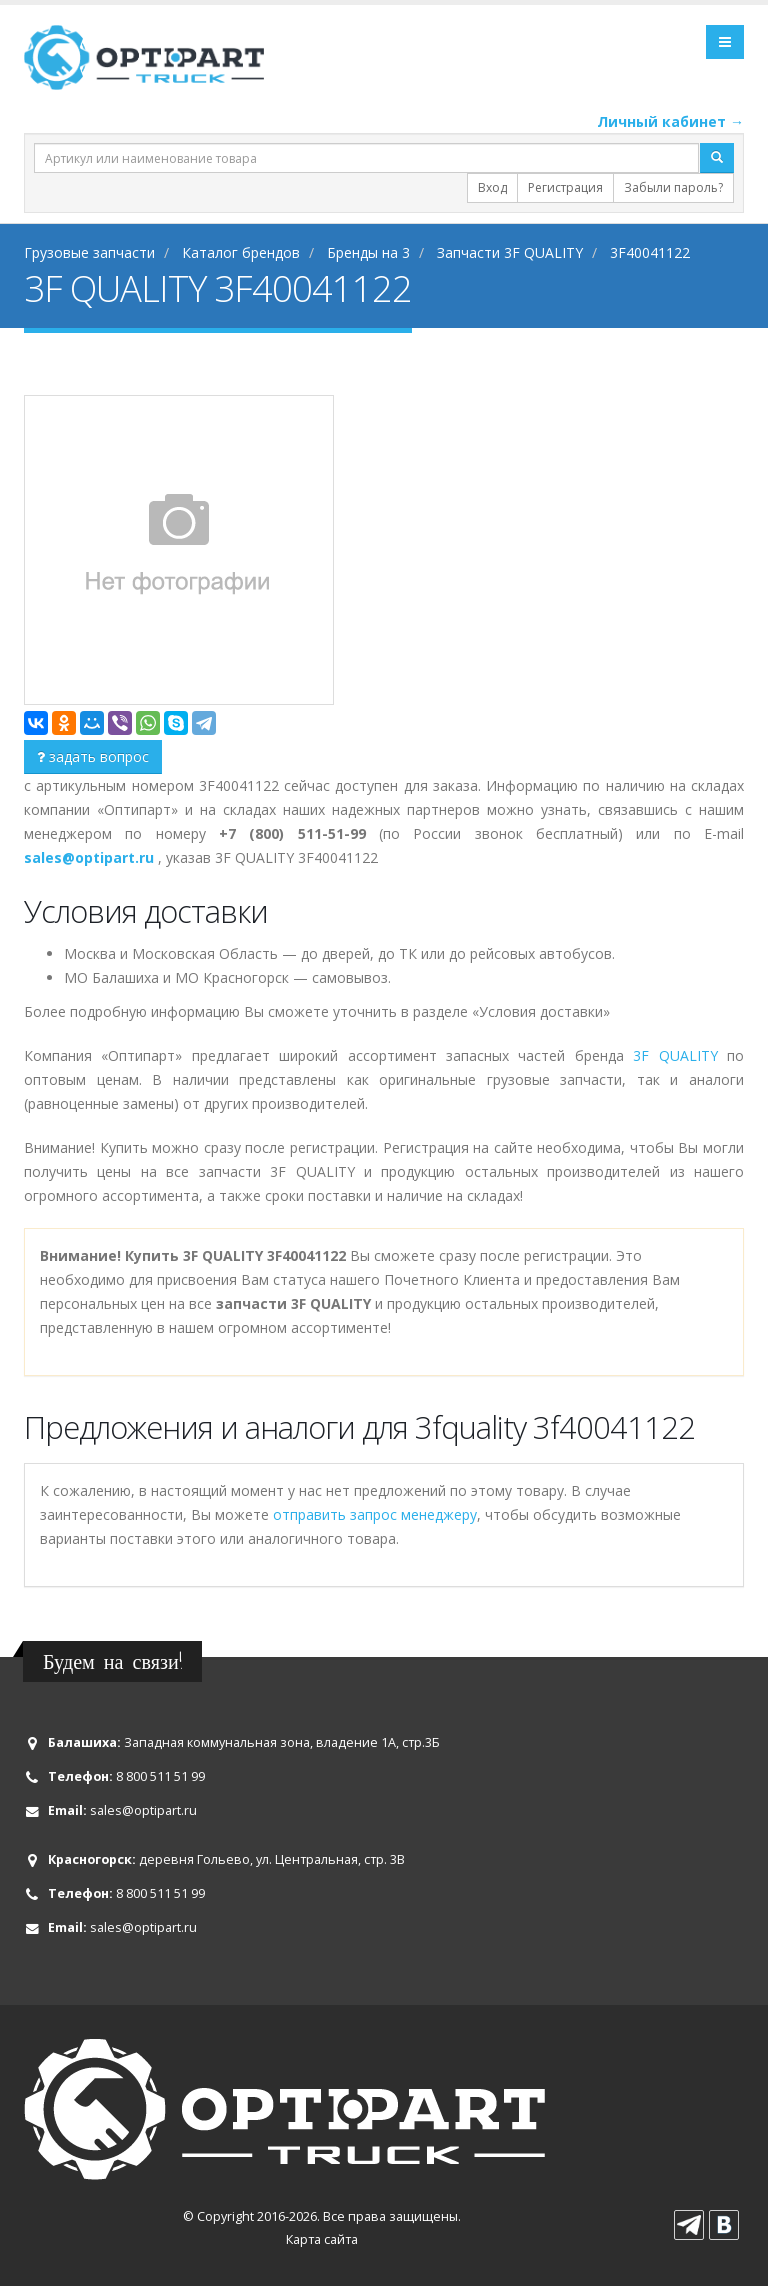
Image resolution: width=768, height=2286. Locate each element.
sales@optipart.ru (143, 1810)
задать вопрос (93, 756)
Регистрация (565, 187)
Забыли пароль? (673, 187)
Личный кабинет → (670, 121)
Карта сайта (322, 2239)
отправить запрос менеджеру (375, 1514)
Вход (492, 187)
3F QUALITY (675, 1055)
